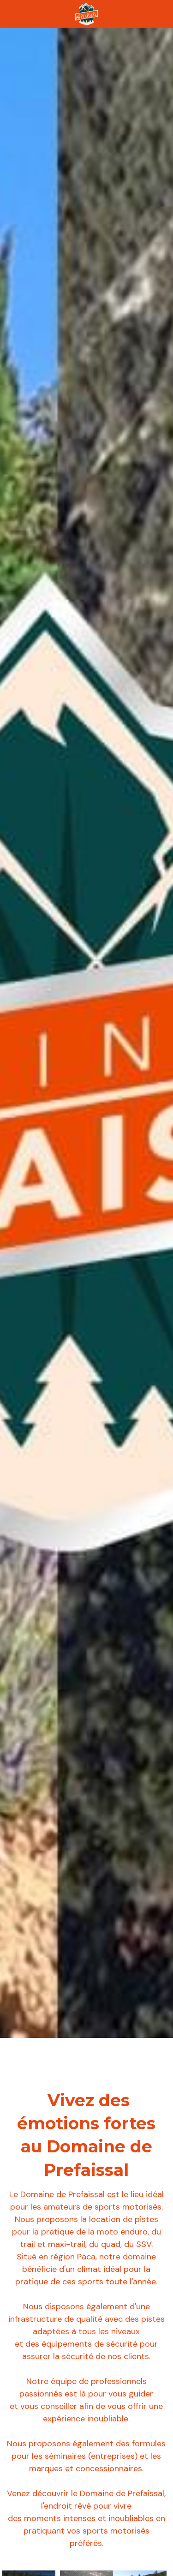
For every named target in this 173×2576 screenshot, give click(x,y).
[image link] (86, 13)
